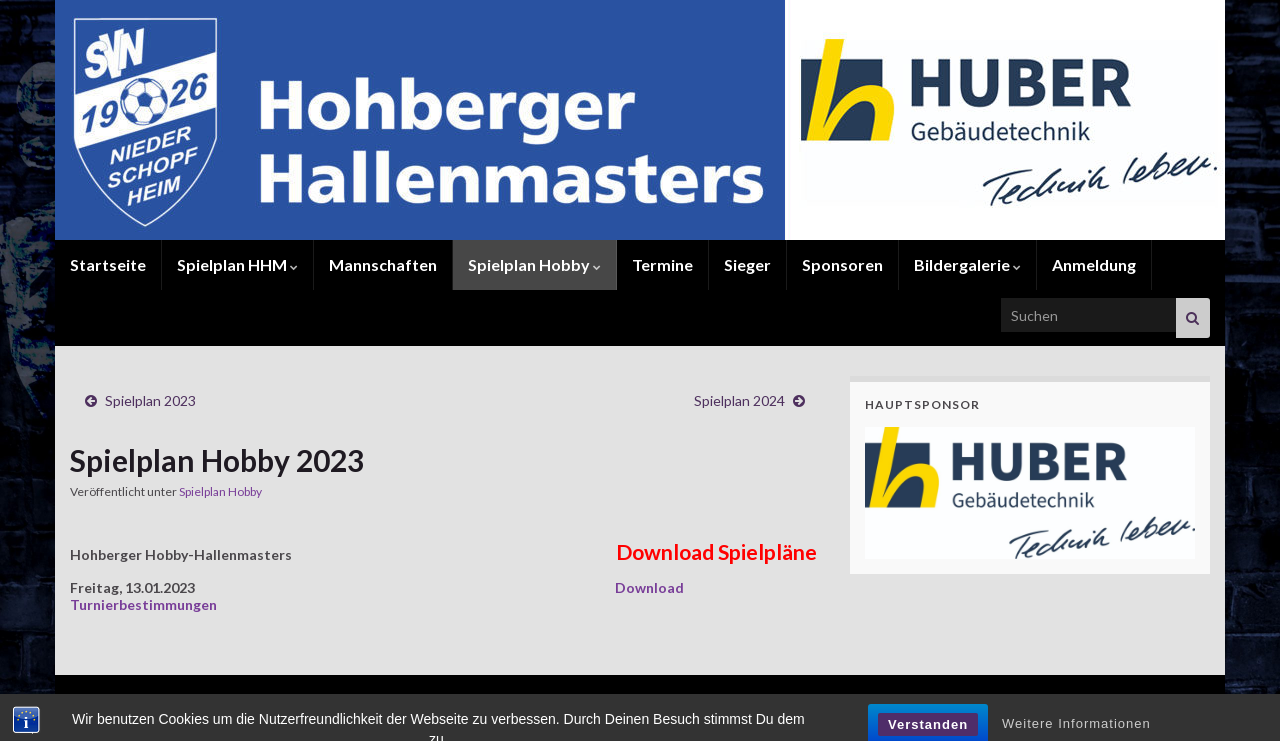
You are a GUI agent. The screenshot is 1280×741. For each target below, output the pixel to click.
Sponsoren (842, 264)
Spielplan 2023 (150, 400)
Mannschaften (383, 264)
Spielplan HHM (237, 264)
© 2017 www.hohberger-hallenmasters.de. (185, 698)
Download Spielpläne (716, 552)
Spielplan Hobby (534, 264)
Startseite (108, 264)
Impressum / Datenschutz (1129, 698)
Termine (662, 264)
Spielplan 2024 (739, 400)
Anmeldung (1094, 264)
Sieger (747, 264)
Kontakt (999, 698)
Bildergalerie (967, 264)
